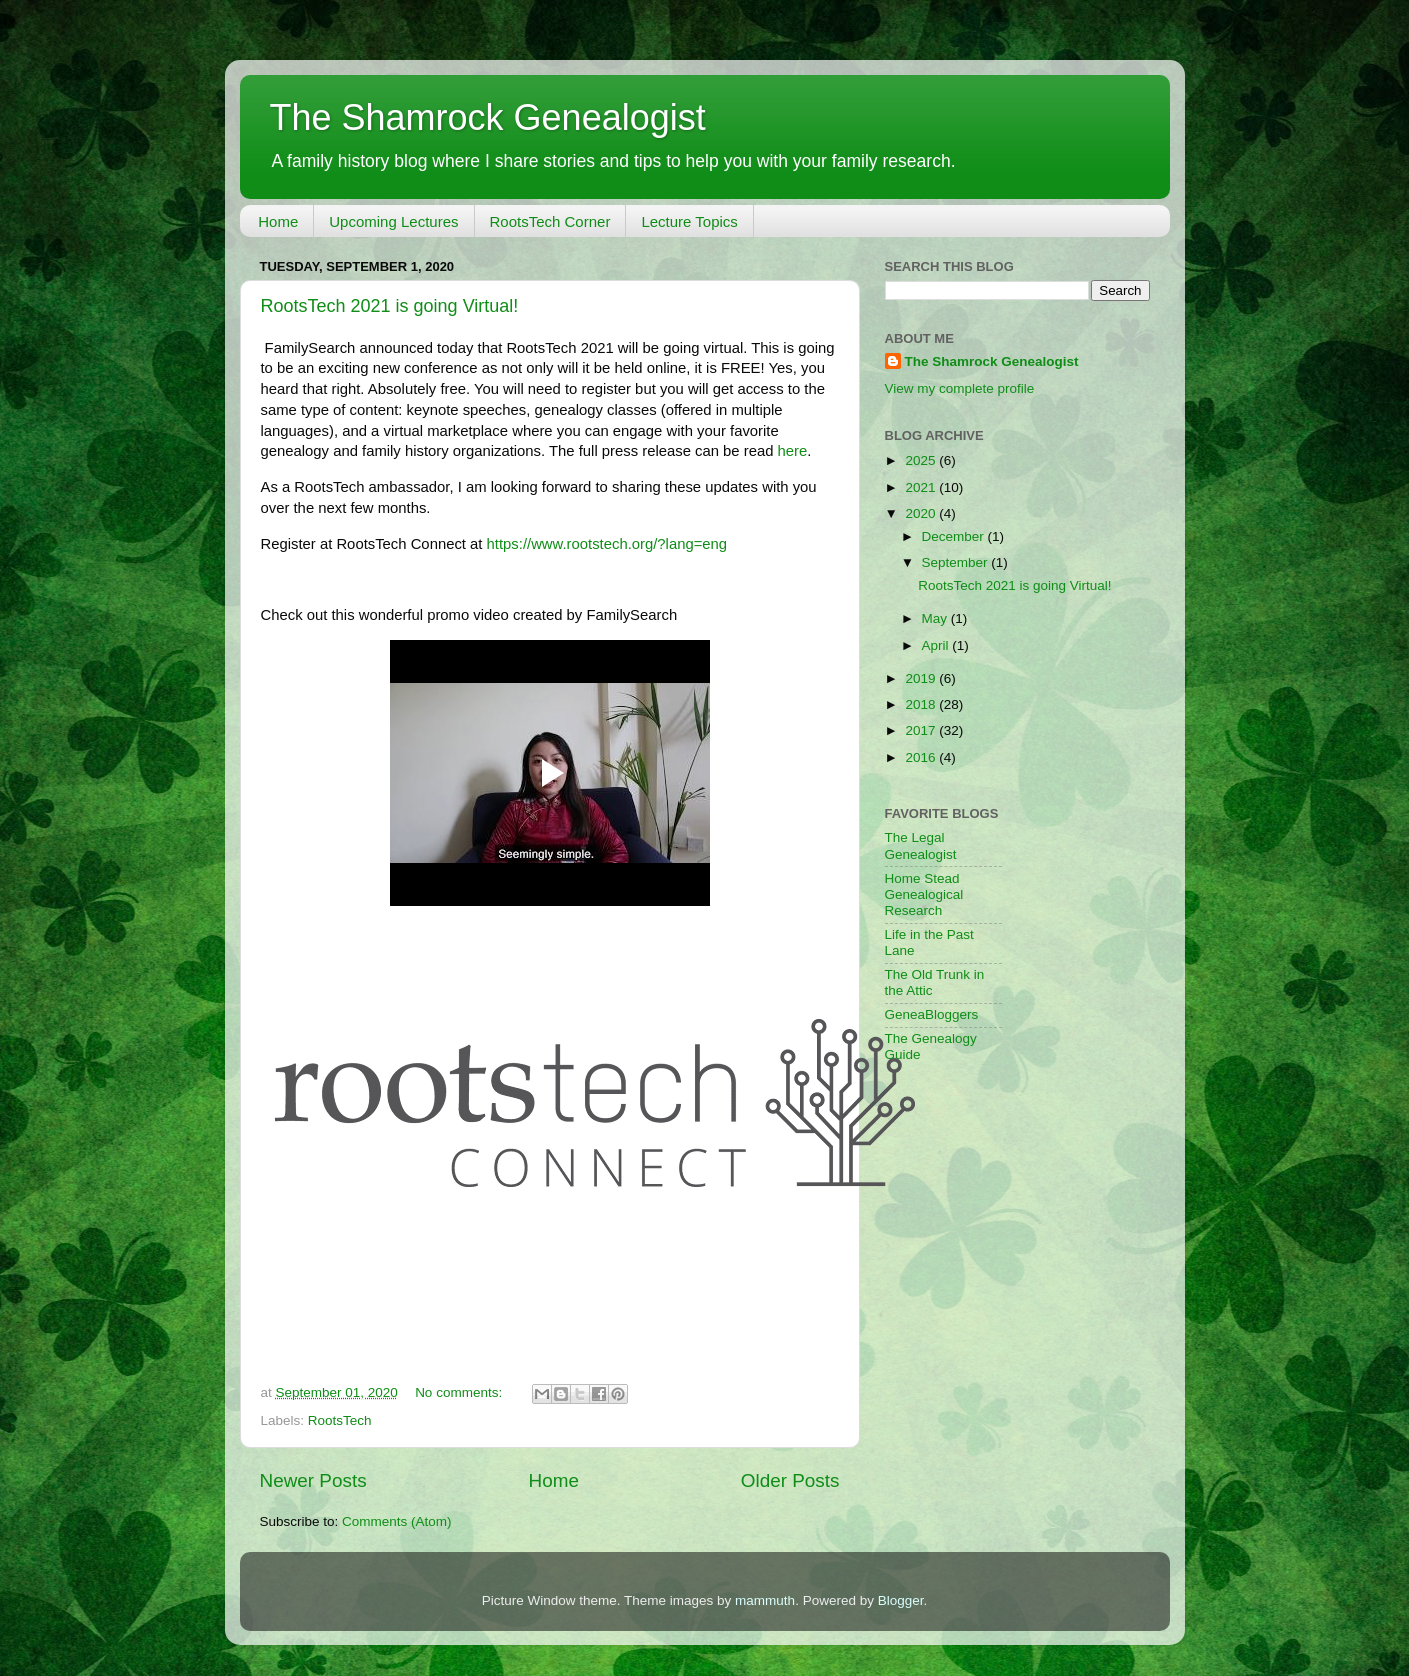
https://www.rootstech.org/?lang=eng (607, 544)
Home (278, 221)
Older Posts (790, 1480)
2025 (922, 460)
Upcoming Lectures (393, 221)
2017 (922, 730)
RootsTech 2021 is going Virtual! (390, 306)
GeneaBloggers (932, 1014)
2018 (922, 704)
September (957, 562)
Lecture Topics (689, 221)
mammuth (765, 1600)
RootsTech (340, 1420)
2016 (922, 757)
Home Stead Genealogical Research (924, 894)
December (955, 536)
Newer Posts (313, 1480)
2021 (922, 487)
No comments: (460, 1392)
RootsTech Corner (550, 221)
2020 (922, 513)
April (937, 645)
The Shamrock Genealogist (488, 117)
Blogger (901, 1600)
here (793, 451)
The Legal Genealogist (921, 845)
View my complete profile (960, 388)
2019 (922, 678)
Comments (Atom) (397, 1521)
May (936, 618)
